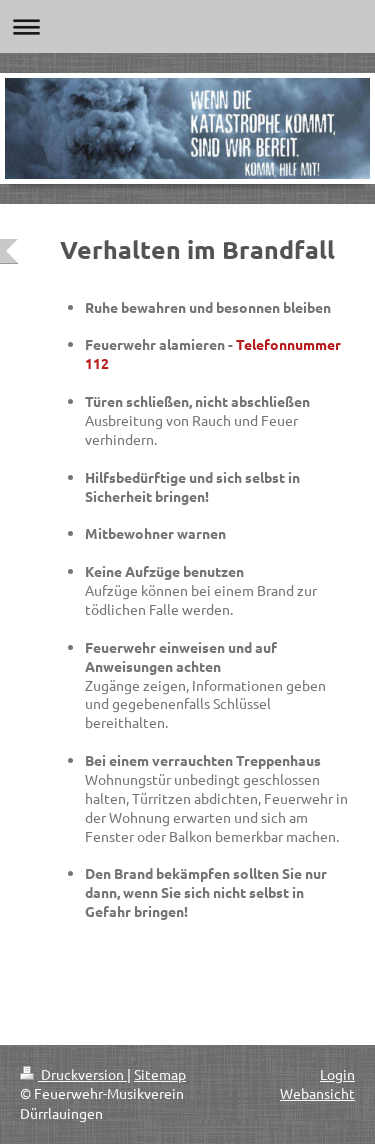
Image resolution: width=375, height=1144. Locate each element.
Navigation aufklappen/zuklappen (187, 26)
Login (337, 1074)
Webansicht (317, 1093)
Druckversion (73, 1074)
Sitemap (160, 1074)
